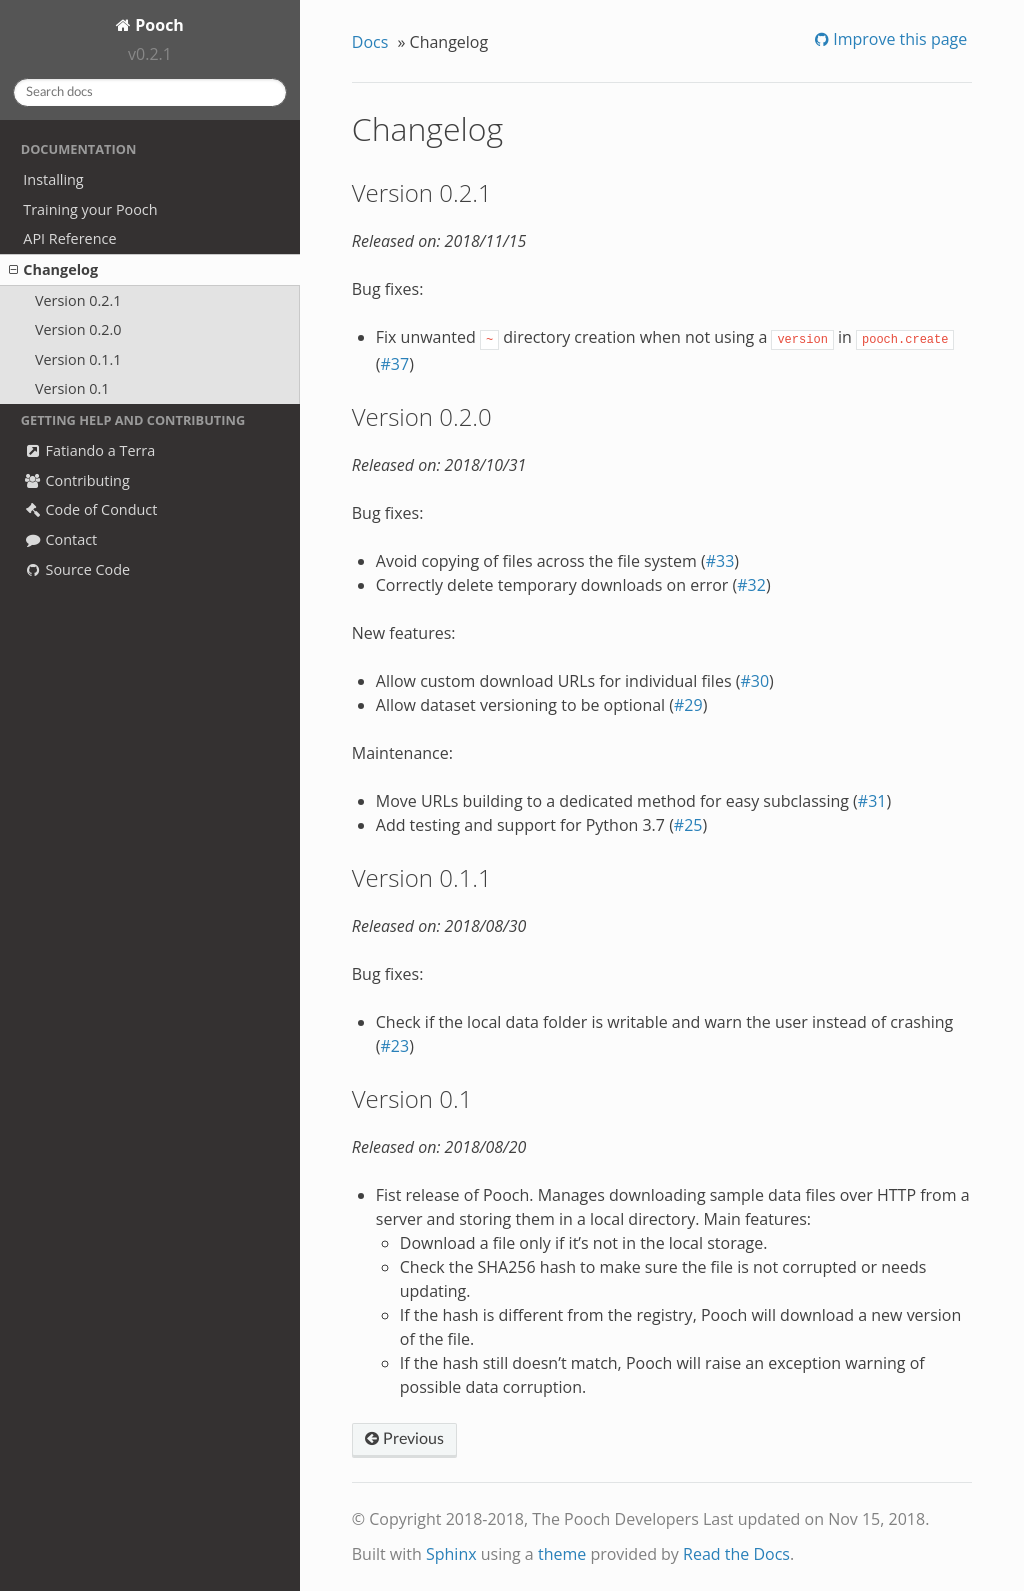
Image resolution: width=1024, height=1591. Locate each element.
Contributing (76, 480)
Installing (53, 179)
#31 (872, 801)
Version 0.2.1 (78, 300)
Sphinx (451, 1554)
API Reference (69, 238)
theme (562, 1554)
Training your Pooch (90, 209)
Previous (404, 1439)
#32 (751, 585)
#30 (754, 681)
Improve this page (898, 39)
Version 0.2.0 (78, 329)
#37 (394, 364)
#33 (720, 561)
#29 (688, 705)
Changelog (53, 269)
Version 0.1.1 (78, 359)
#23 (394, 1046)
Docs (370, 42)
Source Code (76, 569)
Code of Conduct (90, 509)
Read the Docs (736, 1554)
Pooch (157, 25)
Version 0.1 (72, 388)
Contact (60, 539)
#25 (688, 825)
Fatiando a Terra (89, 450)
